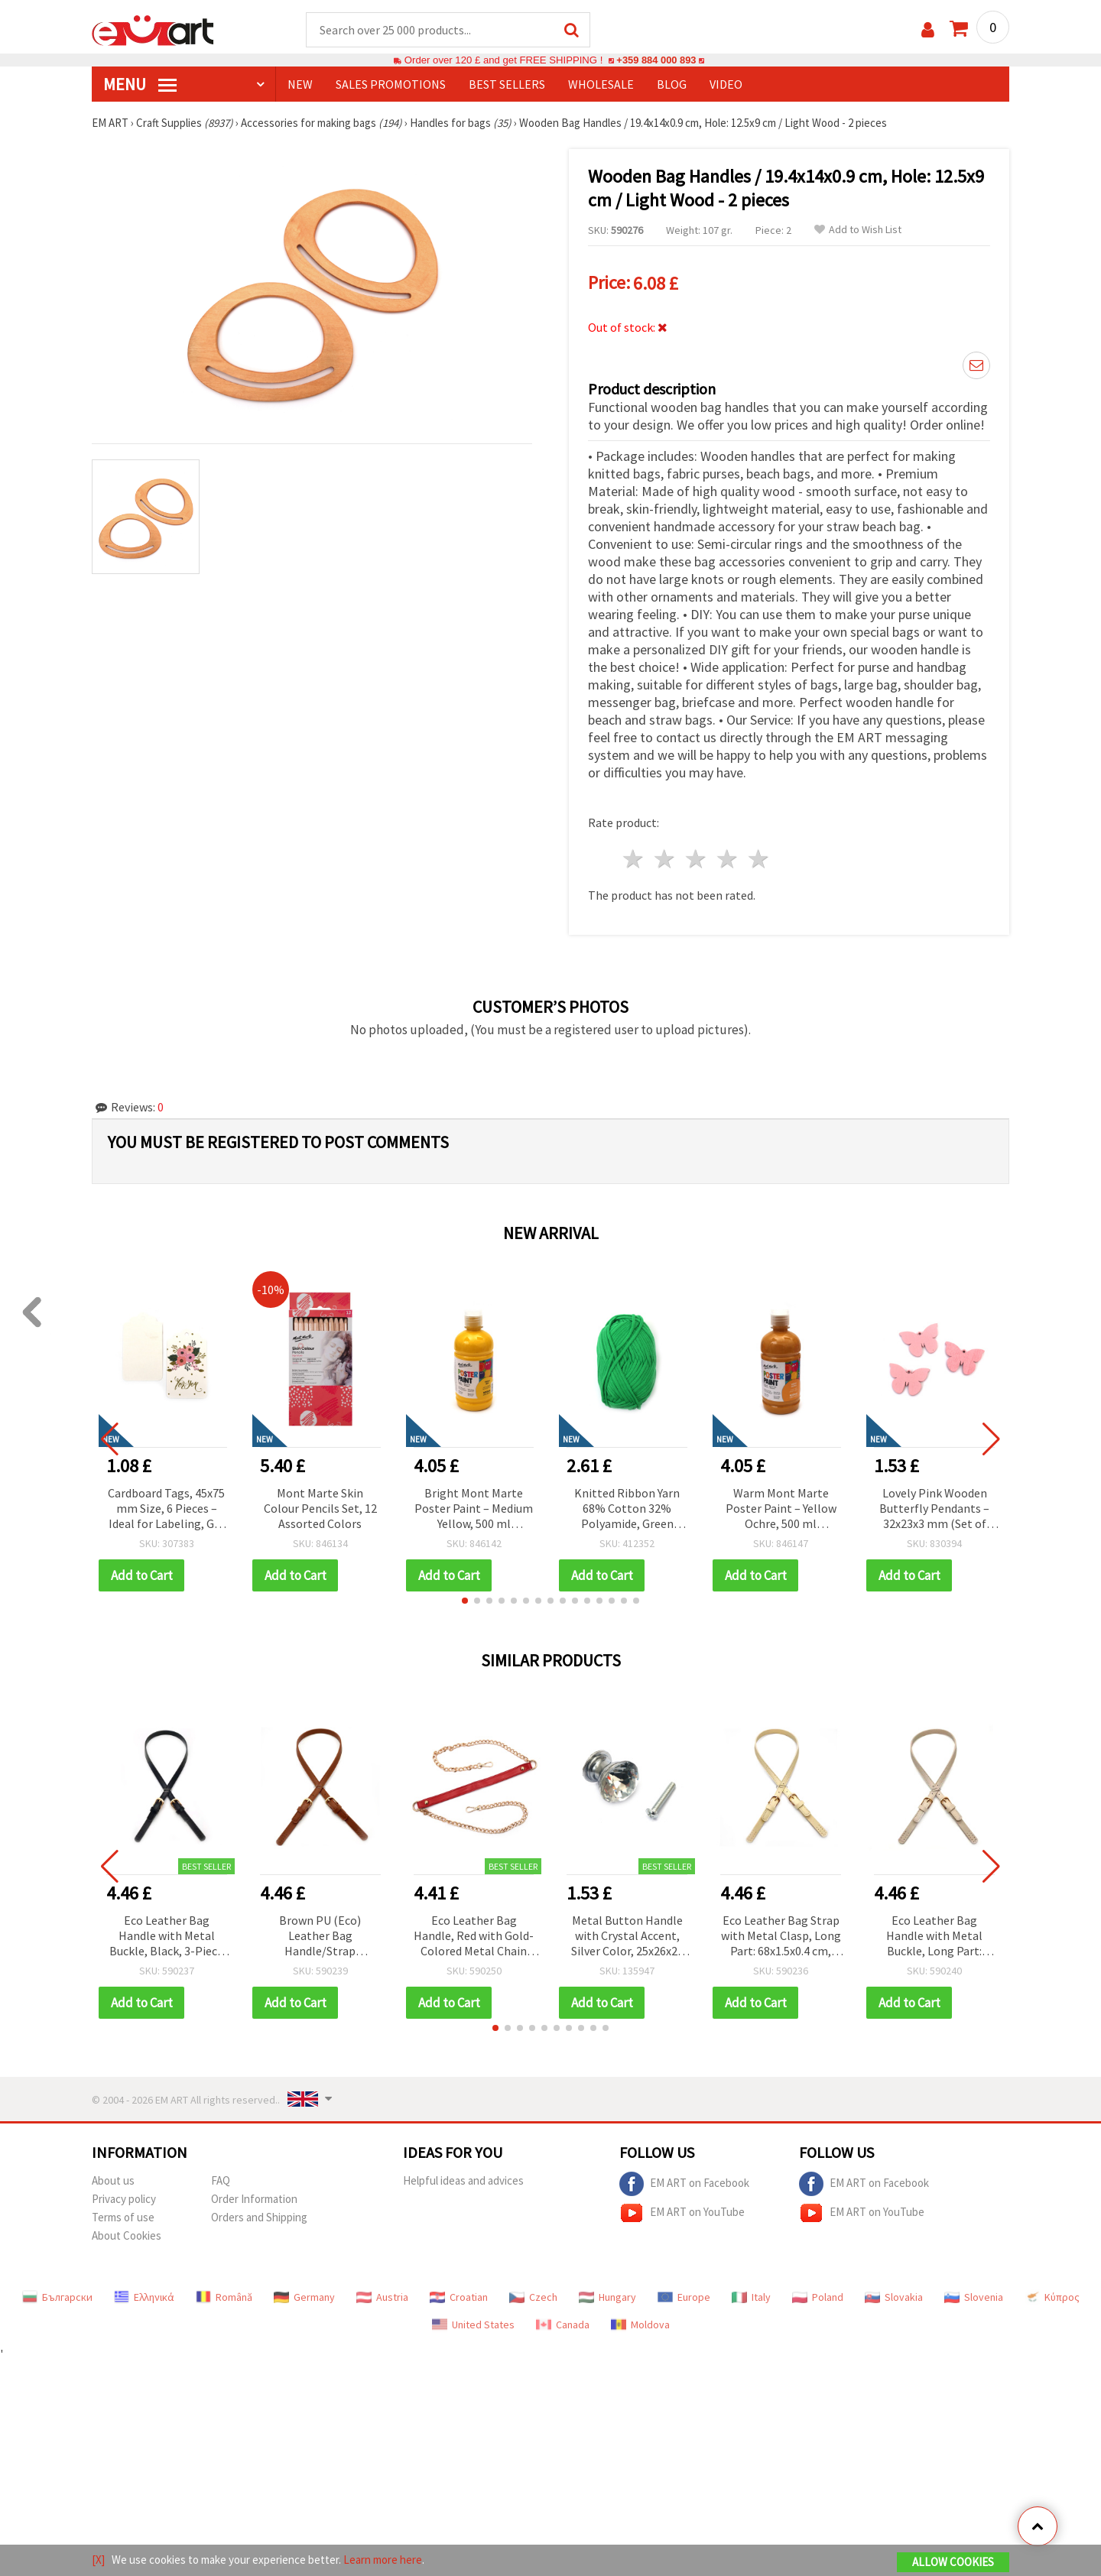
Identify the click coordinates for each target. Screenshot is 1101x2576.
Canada (562, 2324)
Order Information (254, 2199)
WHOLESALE (601, 84)
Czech (533, 2297)
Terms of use (123, 2217)
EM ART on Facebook (684, 2184)
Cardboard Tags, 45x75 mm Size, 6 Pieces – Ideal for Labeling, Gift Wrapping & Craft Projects (166, 1509)
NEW (300, 84)
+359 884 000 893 (656, 61)
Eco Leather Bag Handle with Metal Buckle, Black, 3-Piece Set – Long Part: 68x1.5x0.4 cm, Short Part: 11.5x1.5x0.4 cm (166, 1937)
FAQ (220, 2180)
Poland (817, 2297)
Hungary (607, 2297)
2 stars (665, 859)
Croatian (459, 2297)
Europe (684, 2297)
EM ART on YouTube (682, 2213)
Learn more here (382, 2559)
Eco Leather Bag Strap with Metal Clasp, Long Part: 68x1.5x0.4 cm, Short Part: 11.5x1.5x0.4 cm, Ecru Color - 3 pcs (781, 1937)
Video (726, 84)
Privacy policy (124, 2199)
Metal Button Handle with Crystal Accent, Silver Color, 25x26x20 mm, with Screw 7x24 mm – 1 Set (627, 1937)
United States (473, 2324)
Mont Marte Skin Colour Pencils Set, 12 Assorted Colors (320, 1508)
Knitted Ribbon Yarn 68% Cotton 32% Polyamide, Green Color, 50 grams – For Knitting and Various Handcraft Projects (627, 1509)
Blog (672, 84)
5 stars (759, 859)
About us (113, 2180)
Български (57, 2297)
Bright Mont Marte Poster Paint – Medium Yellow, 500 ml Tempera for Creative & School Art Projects (473, 1509)
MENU (140, 85)
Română (224, 2297)
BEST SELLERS (507, 84)
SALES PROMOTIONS (391, 84)
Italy (751, 2297)
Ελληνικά (144, 2297)
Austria (382, 2297)
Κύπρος (1052, 2297)
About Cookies (126, 2235)
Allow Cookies (953, 2562)
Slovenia (973, 2297)
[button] (465, 1601)
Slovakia (894, 2297)
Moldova (640, 2324)
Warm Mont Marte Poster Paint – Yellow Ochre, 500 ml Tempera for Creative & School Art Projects (780, 1509)
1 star (634, 859)
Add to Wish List (857, 230)
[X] (98, 2559)
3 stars (697, 859)
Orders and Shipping (259, 2217)
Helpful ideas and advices (463, 2180)
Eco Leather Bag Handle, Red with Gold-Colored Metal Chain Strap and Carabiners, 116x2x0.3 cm (474, 1937)
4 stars (727, 859)
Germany (304, 2297)
